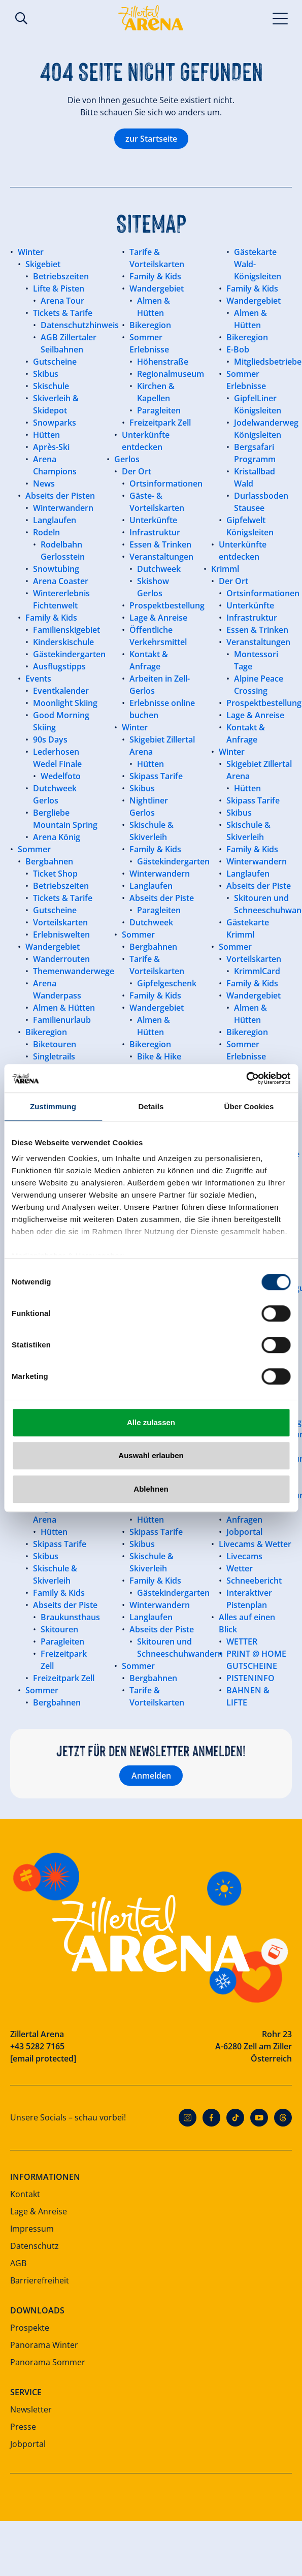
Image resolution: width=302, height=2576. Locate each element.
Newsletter (31, 2409)
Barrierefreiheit (39, 2280)
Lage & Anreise (38, 2211)
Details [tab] (151, 1106)
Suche (21, 18)
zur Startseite (151, 138)
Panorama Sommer (47, 2362)
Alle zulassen (151, 1422)
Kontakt (25, 2194)
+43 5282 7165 (37, 2046)
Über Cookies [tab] (249, 1106)
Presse (23, 2426)
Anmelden (151, 1775)
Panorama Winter (44, 2344)
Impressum (32, 2228)
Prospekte (29, 2327)
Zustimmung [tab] (53, 1106)
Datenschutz (34, 2245)
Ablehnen (150, 1489)
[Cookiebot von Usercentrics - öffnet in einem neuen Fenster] (246, 1078)
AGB (18, 2263)
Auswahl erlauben (150, 1455)
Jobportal (28, 2444)
